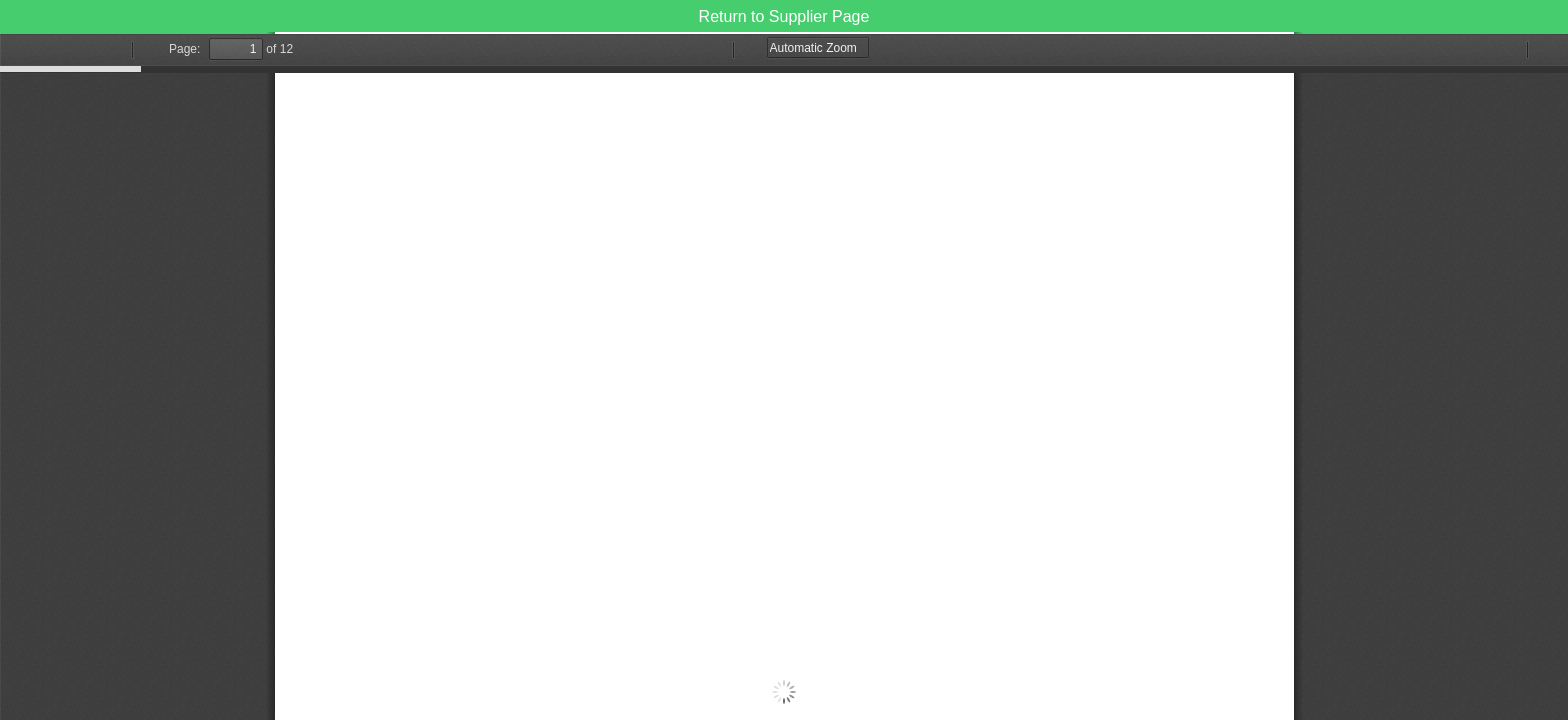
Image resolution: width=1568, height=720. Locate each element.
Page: (184, 49)
